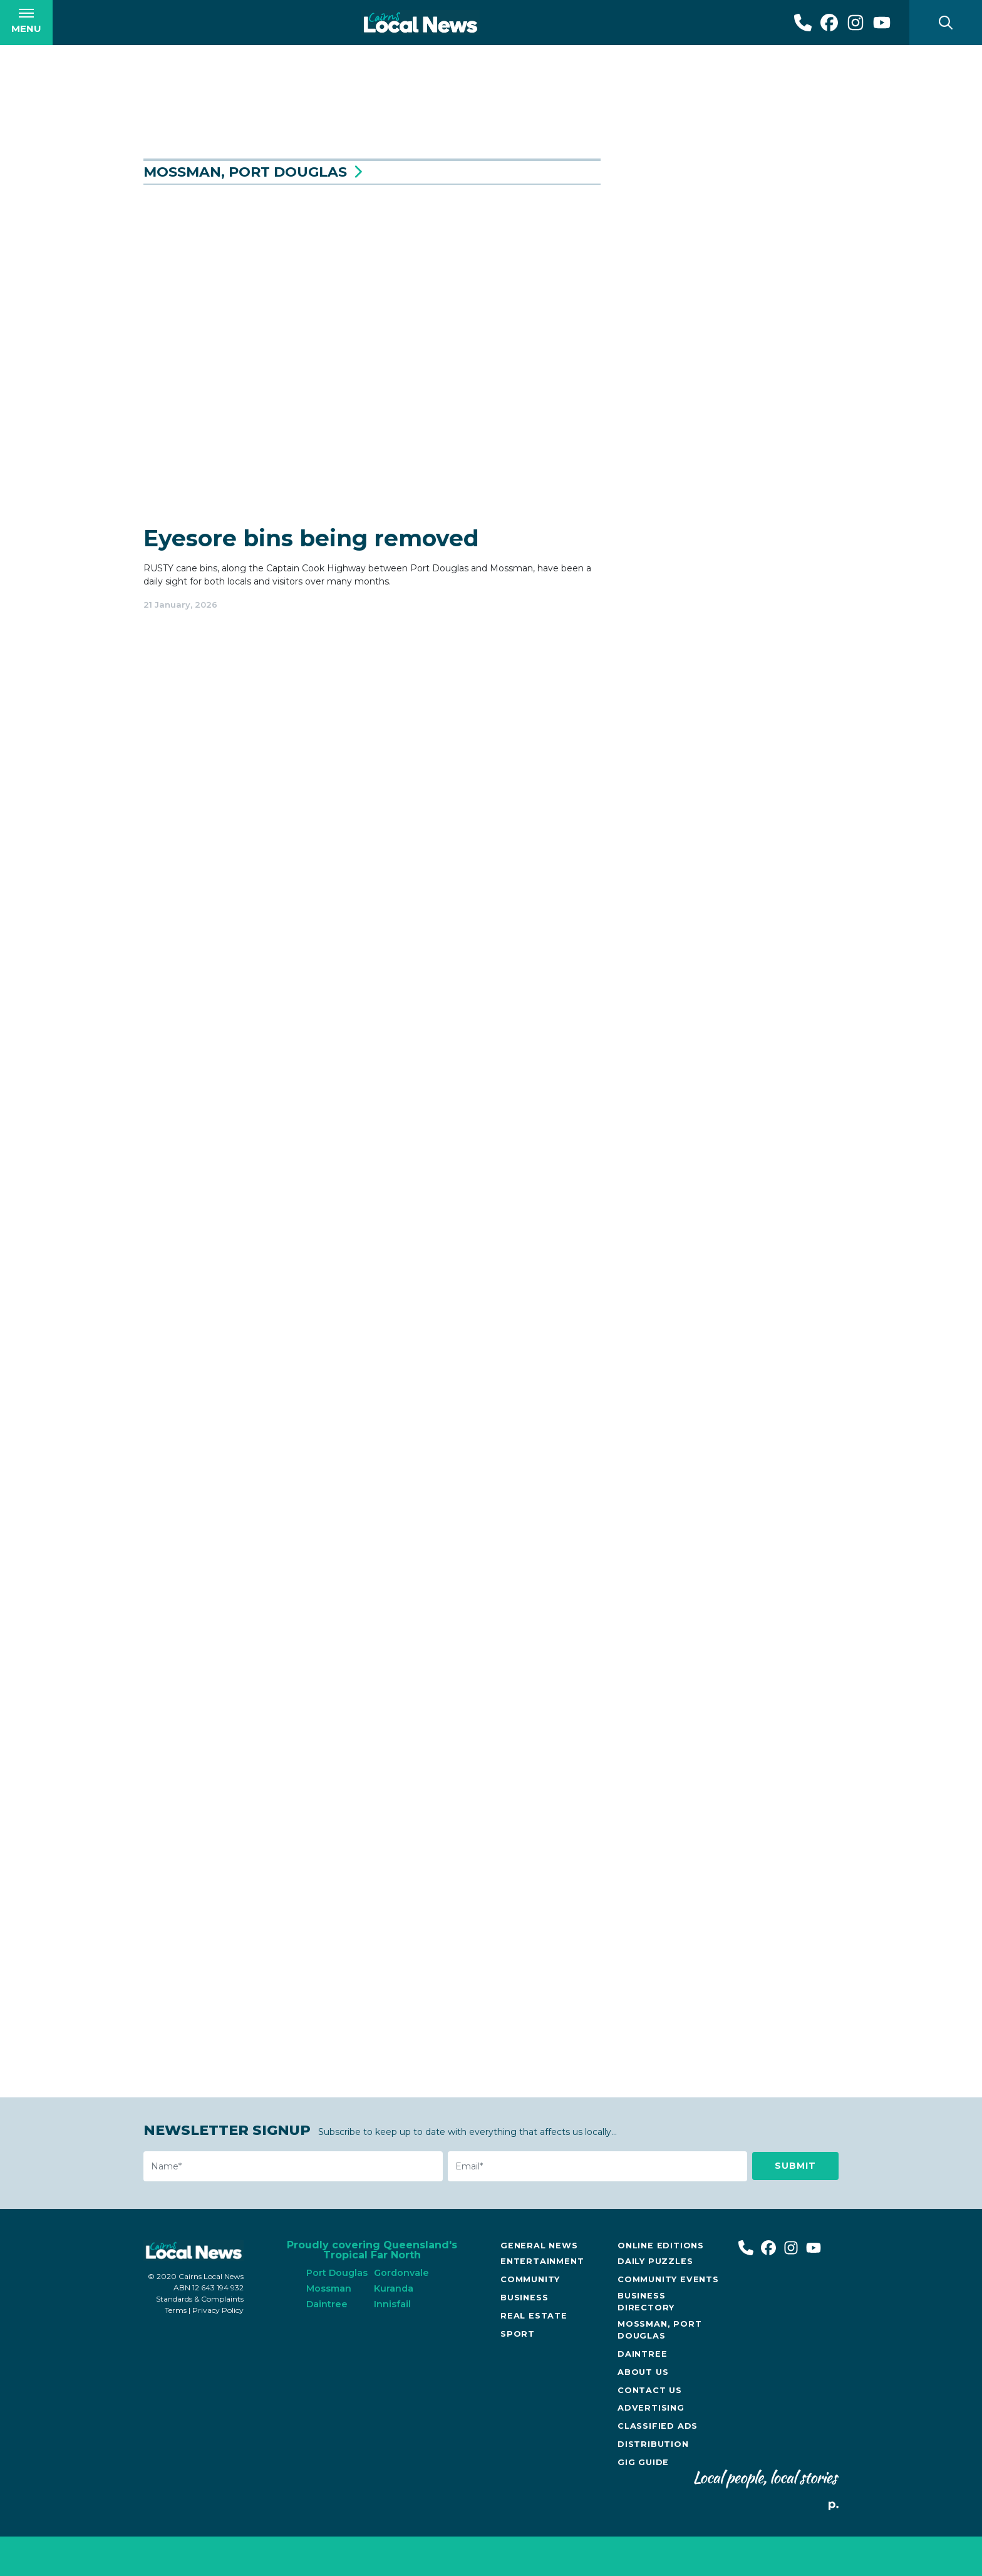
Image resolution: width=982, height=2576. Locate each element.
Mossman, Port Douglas (659, 2369)
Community (530, 2319)
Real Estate (533, 2355)
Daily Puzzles (655, 2300)
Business (524, 2337)
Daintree (642, 2393)
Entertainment (542, 2300)
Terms (176, 2349)
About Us (643, 2411)
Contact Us (650, 2429)
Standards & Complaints (200, 2338)
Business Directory (646, 2341)
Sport (517, 2373)
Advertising (651, 2447)
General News (539, 2285)
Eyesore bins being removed (311, 581)
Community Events (668, 2319)
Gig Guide (643, 2501)
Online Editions (661, 2285)
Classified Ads (658, 2465)
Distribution (653, 2483)
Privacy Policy (218, 2349)
